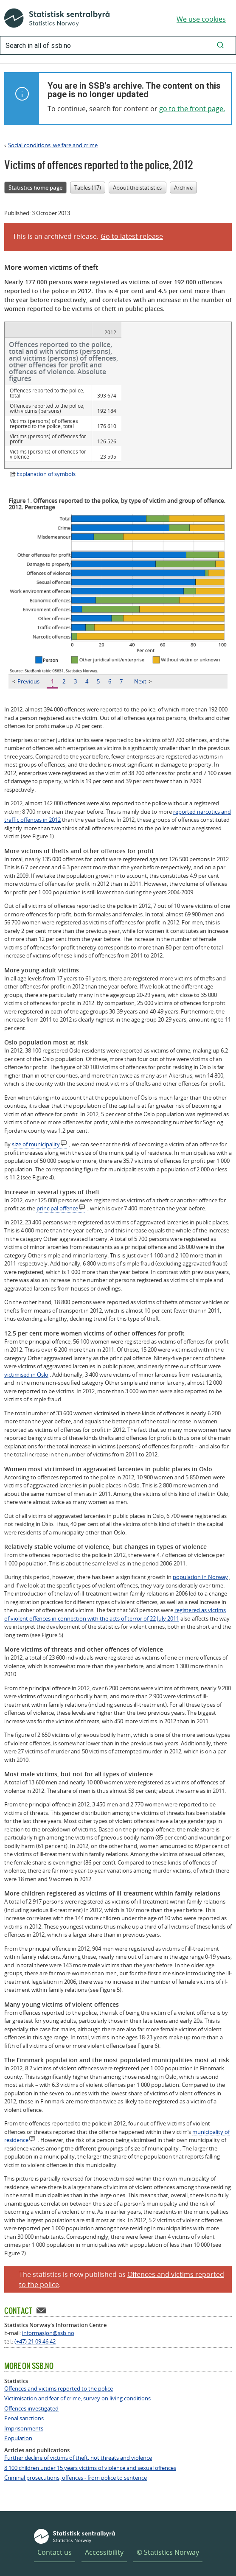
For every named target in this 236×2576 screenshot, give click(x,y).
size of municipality (36, 1115)
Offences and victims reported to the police (58, 2359)
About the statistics (137, 187)
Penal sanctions (24, 2389)
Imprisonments (23, 2399)
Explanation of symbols (46, 445)
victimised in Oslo (26, 1346)
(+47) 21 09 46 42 (35, 2312)
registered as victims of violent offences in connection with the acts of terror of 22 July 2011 (115, 1585)
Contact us (54, 2523)
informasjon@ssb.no (48, 2304)
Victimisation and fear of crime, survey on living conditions (77, 2369)
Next (143, 652)
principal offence (57, 1179)
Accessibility (104, 2523)
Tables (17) (87, 187)
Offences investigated (31, 2379)
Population (18, 2409)
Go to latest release (132, 236)
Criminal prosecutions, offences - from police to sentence (75, 2449)
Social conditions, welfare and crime (53, 145)
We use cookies (201, 19)
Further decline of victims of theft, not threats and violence (78, 2429)
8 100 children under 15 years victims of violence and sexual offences (90, 2439)
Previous (25, 652)
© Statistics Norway (168, 2523)
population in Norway (200, 1548)
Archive (183, 187)
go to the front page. (192, 108)
